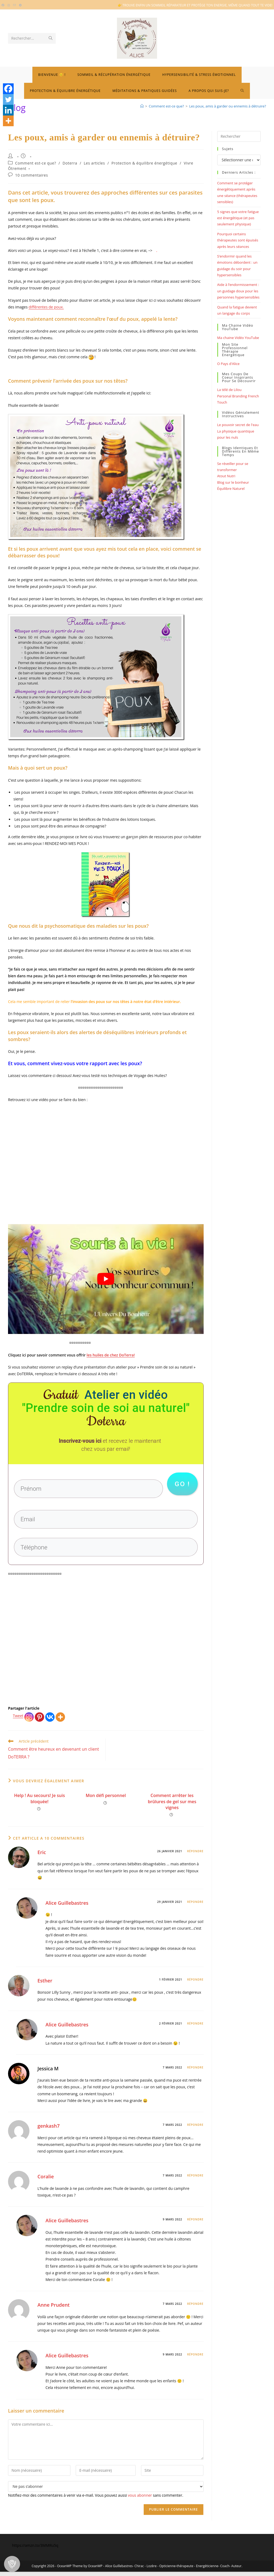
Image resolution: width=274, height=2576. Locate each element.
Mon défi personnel (106, 1800)
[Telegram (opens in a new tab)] (20, 5)
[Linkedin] (8, 110)
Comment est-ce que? (35, 163)
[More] (60, 1721)
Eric (41, 1856)
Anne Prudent (53, 2309)
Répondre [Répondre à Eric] (195, 1855)
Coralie (45, 2181)
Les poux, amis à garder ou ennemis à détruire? (227, 106)
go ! (182, 1484)
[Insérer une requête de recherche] (239, 136)
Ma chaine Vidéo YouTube (238, 337)
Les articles (94, 163)
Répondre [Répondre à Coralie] (195, 2180)
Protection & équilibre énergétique (144, 163)
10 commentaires (31, 175)
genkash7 (48, 2130)
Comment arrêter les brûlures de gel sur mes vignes (172, 1806)
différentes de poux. (46, 307)
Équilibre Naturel (231, 488)
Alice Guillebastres (66, 1907)
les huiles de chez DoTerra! (110, 1355)
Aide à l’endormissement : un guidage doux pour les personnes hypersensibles (238, 291)
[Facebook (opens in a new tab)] (4, 5)
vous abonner (140, 2499)
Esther (44, 1984)
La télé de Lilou (229, 389)
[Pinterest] (39, 1721)
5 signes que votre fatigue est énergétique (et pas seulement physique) (238, 218)
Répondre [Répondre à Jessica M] (195, 2071)
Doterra (70, 163)
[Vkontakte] (50, 1721)
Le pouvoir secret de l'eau (238, 424)
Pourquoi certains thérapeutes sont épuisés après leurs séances (237, 240)
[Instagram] (29, 1721)
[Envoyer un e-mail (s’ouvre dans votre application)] (14, 5)
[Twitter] (8, 99)
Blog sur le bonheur (233, 482)
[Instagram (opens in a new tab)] (9, 5)
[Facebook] (8, 88)
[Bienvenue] (142, 106)
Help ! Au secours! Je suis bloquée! (39, 1803)
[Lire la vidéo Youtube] (106, 1279)
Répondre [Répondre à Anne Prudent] (195, 2308)
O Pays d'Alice (228, 363)
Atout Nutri (226, 476)
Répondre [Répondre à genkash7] (195, 2129)
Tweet (18, 1720)
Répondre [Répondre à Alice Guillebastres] (195, 1906)
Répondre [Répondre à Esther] (195, 1983)
